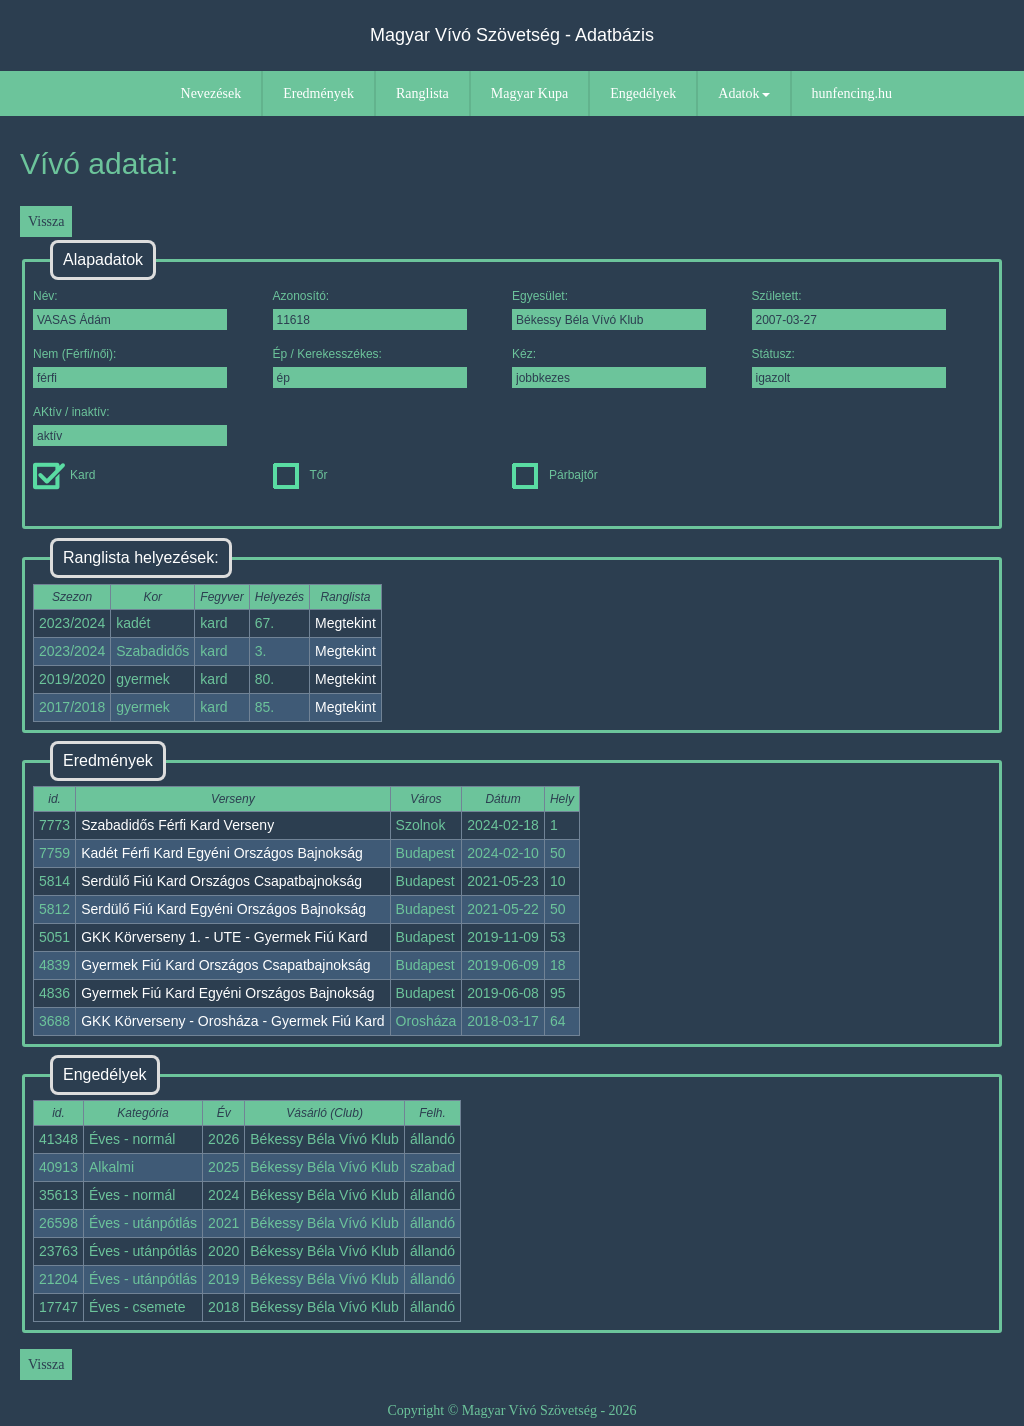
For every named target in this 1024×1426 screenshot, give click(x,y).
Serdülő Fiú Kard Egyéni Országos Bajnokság (223, 909)
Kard (64, 475)
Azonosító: (370, 309)
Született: (849, 309)
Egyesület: (609, 309)
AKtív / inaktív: (130, 425)
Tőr (300, 475)
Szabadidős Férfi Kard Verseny (177, 825)
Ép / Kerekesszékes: (370, 367)
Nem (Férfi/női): (130, 367)
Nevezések (211, 93)
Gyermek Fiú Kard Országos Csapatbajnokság (225, 965)
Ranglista (422, 93)
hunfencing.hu (852, 93)
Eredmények (318, 93)
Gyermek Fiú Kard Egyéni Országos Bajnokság (227, 993)
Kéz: (609, 367)
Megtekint (345, 623)
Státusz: (849, 367)
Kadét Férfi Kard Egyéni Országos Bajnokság (222, 853)
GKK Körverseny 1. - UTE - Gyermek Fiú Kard (224, 937)
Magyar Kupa (529, 93)
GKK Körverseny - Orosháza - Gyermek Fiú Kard (232, 1021)
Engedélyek (643, 93)
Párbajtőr (555, 475)
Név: (130, 309)
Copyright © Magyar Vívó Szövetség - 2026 (511, 1410)
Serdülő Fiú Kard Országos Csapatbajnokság (221, 881)
